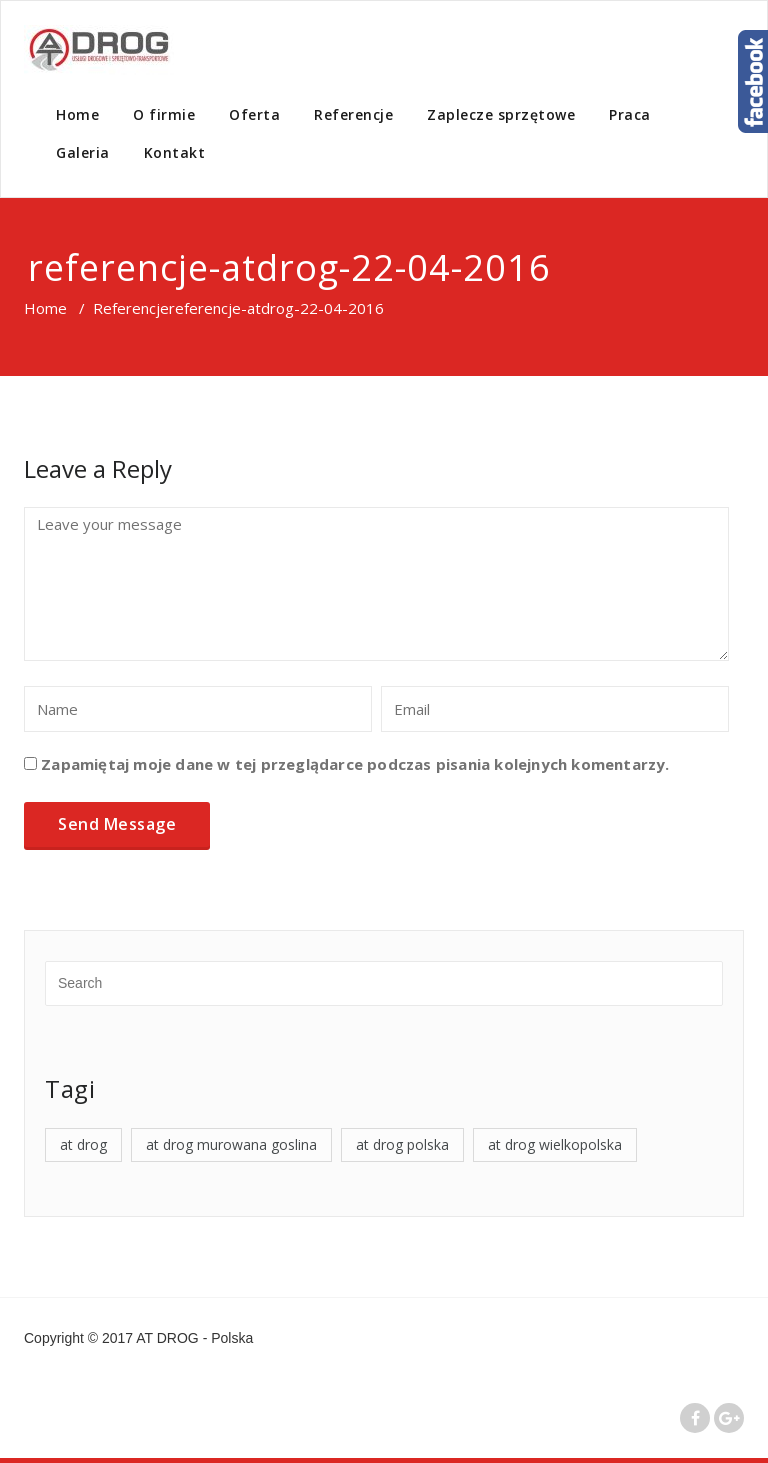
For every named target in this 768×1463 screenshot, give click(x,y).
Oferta (254, 114)
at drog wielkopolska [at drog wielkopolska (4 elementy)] (555, 1144)
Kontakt (175, 152)
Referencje (353, 114)
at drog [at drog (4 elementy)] (83, 1144)
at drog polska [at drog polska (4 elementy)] (402, 1144)
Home (77, 114)
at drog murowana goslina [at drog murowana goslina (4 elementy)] (231, 1144)
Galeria (83, 152)
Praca (630, 114)
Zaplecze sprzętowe (501, 114)
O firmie (164, 114)
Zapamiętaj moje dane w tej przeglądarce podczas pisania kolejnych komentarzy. (355, 764)
